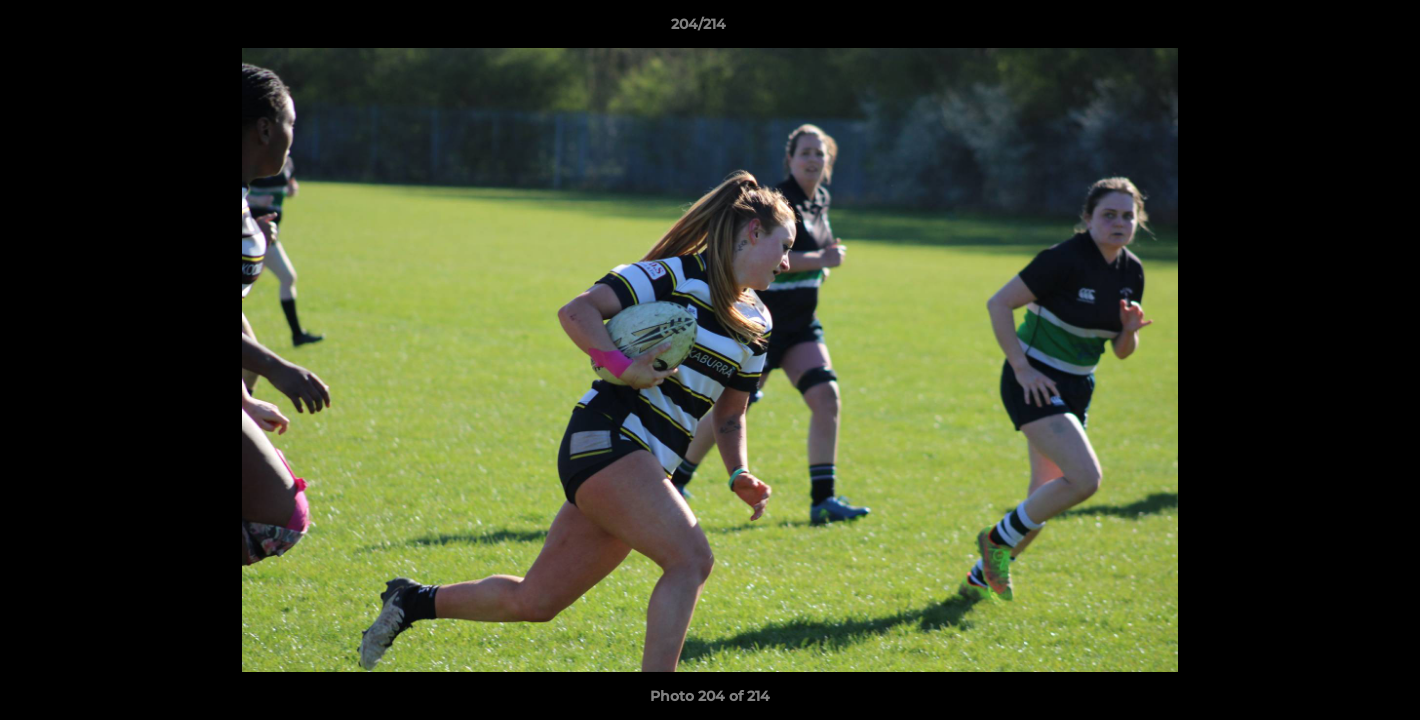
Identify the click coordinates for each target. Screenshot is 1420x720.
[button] (1336, 29)
